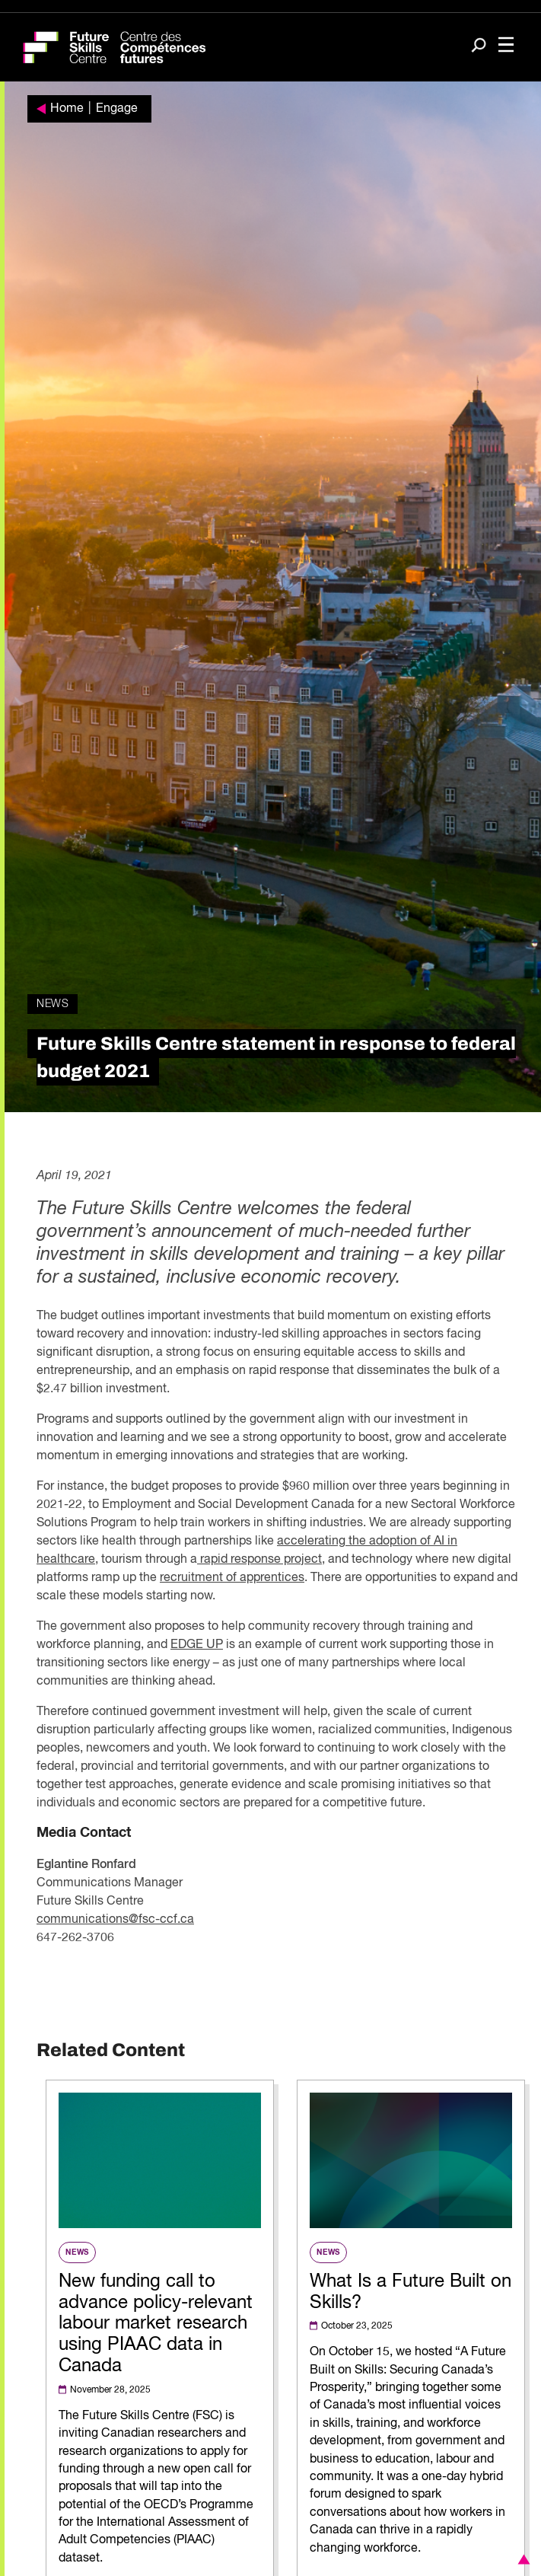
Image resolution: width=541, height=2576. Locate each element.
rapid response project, (261, 1560)
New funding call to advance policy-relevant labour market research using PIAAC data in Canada (156, 2323)
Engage (117, 109)
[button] (521, 2559)
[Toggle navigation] (506, 46)
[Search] (478, 46)
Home (67, 109)
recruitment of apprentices (232, 1578)
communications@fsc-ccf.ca (115, 1920)
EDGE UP (196, 1645)
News (52, 1004)
